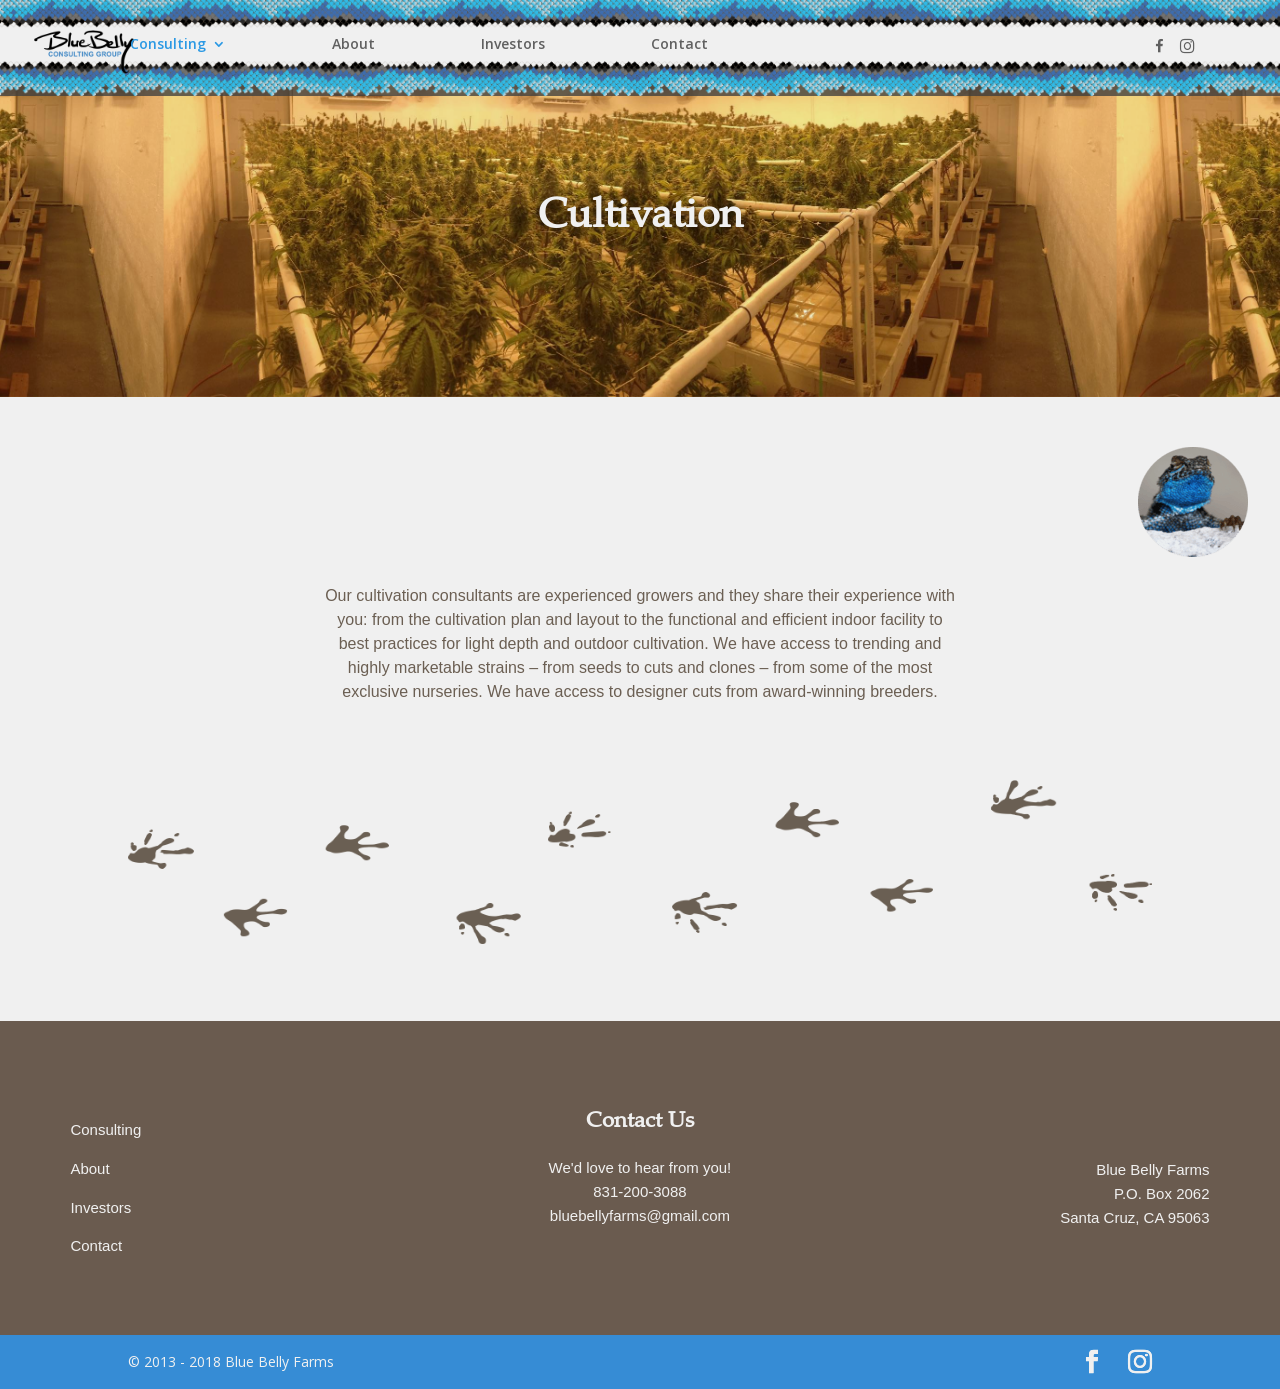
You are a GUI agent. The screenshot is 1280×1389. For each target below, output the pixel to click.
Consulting (168, 45)
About (353, 45)
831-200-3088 (639, 1191)
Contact (679, 45)
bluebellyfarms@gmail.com (640, 1215)
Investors (513, 45)
